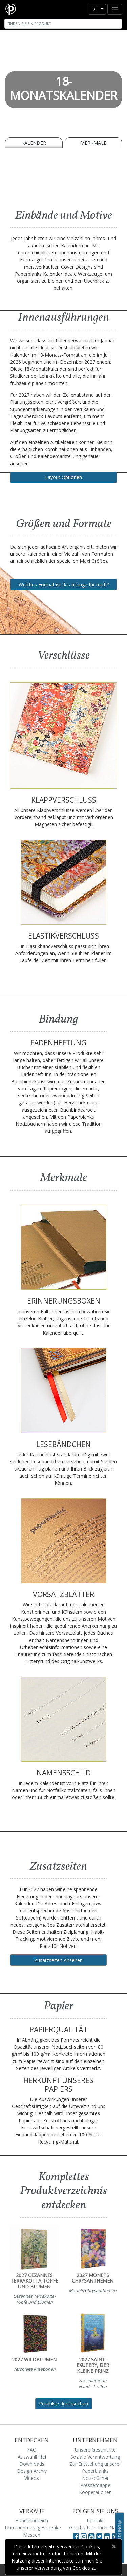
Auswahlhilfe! (32, 2457)
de (95, 9)
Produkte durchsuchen (63, 2403)
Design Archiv (32, 2471)
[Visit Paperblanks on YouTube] (92, 2536)
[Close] (114, 2546)
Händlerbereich (31, 2520)
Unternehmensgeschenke (33, 2527)
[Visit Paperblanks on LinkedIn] (108, 2536)
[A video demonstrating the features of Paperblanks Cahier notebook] (63, 177)
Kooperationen (95, 2492)
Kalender (33, 143)
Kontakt (95, 2520)
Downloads (31, 2464)
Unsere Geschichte (95, 2449)
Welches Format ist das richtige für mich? (64, 584)
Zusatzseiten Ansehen (58, 1960)
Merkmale (93, 143)
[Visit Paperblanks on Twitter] (100, 2536)
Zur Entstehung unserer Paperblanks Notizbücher (95, 2471)
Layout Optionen (63, 477)
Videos (31, 2478)
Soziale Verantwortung (95, 2457)
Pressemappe (95, 2485)
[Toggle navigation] (114, 9)
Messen (31, 2534)
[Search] (63, 24)
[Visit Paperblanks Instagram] (84, 2536)
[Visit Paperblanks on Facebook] (76, 2536)
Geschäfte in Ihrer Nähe (95, 2527)
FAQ (32, 2449)
